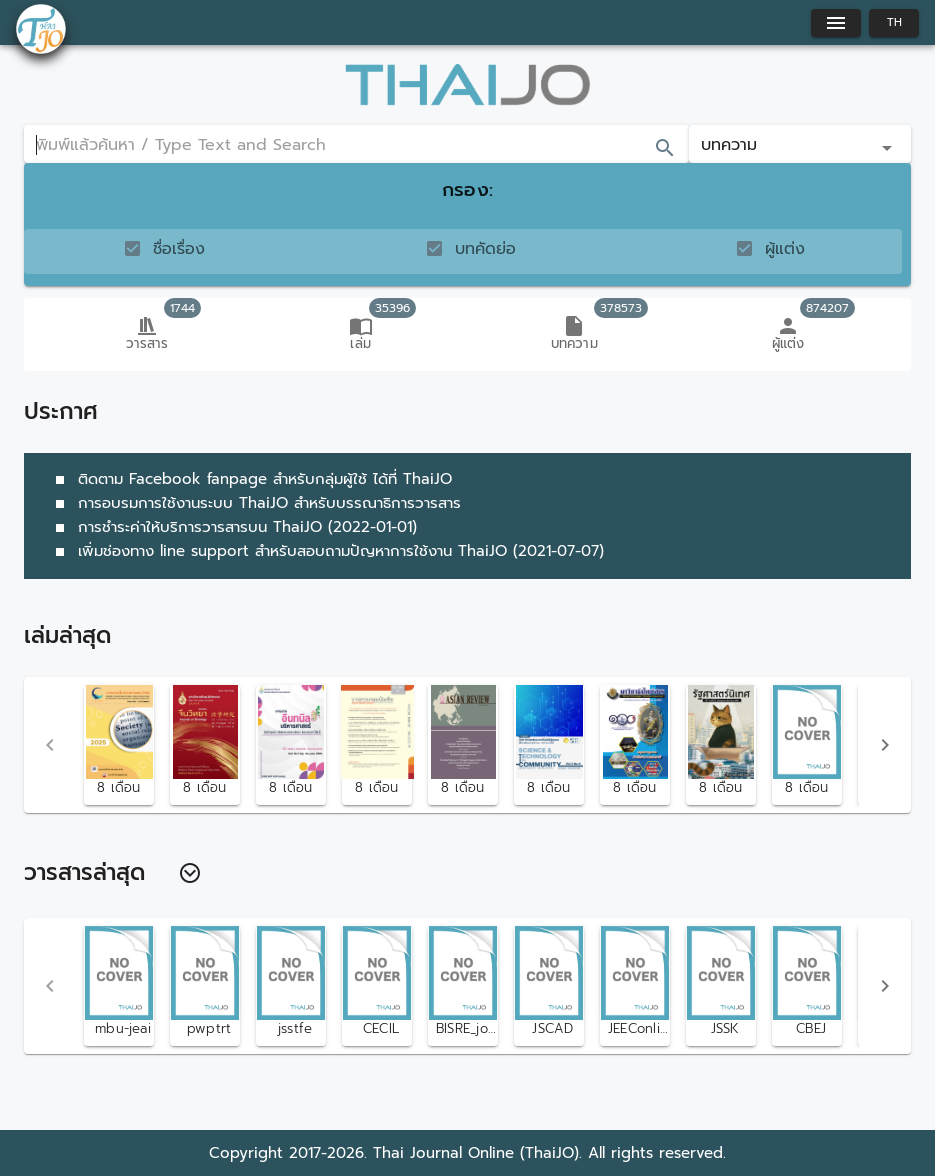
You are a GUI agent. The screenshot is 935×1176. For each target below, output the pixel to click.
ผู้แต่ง (785, 249)
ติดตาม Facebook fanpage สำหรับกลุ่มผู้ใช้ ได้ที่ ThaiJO (250, 479)
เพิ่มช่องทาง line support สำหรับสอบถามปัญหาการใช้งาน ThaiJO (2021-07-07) (326, 551)
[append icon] (665, 148)
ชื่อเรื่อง (179, 249)
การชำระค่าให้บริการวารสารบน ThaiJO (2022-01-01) (232, 527)
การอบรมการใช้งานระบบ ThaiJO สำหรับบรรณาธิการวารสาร (254, 503)
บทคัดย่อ (485, 249)
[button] (800, 144)
